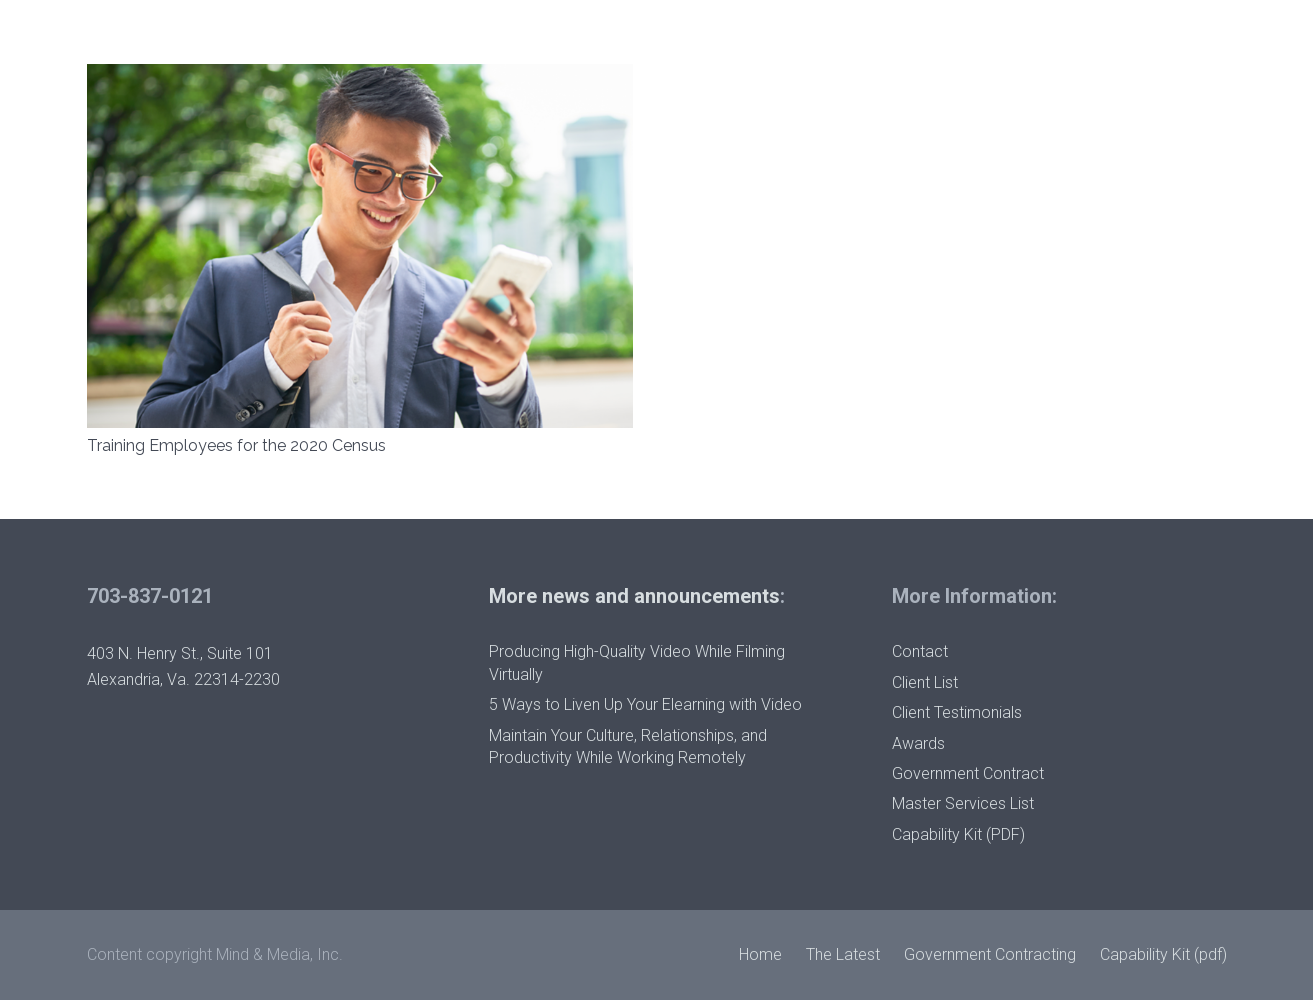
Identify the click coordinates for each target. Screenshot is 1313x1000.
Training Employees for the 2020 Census (236, 445)
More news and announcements (634, 596)
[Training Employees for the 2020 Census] (360, 76)
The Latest (843, 954)
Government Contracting (990, 954)
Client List (925, 682)
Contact (920, 651)
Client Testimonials (957, 712)
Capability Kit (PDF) (958, 834)
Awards (918, 743)
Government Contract (968, 773)
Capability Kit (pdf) (1163, 954)
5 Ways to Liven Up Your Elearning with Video (645, 704)
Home (760, 954)
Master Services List (963, 803)
